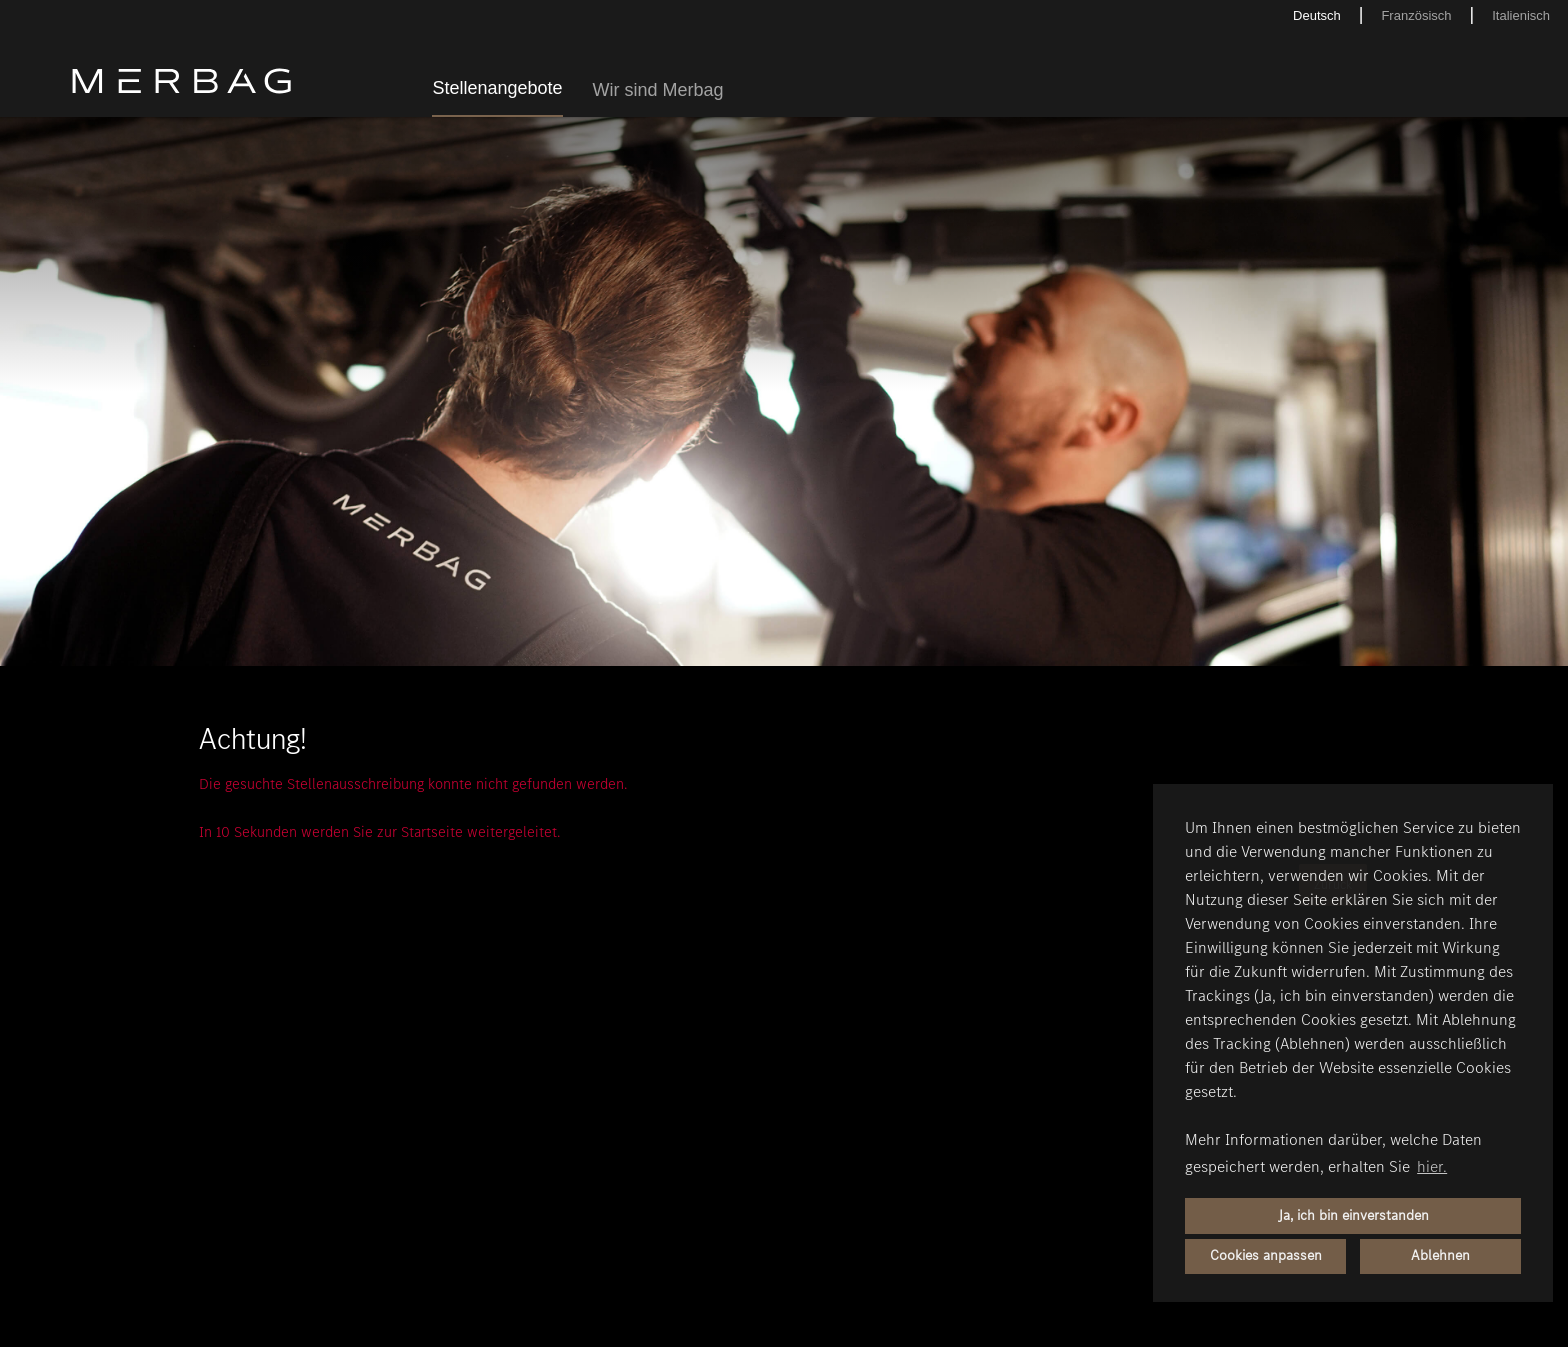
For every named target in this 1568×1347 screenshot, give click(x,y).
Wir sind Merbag (658, 90)
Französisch (1416, 15)
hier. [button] (1432, 1166)
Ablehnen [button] (1440, 1255)
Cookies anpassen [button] (1266, 1255)
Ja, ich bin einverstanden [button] (1353, 1215)
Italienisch (1521, 15)
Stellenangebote (497, 88)
